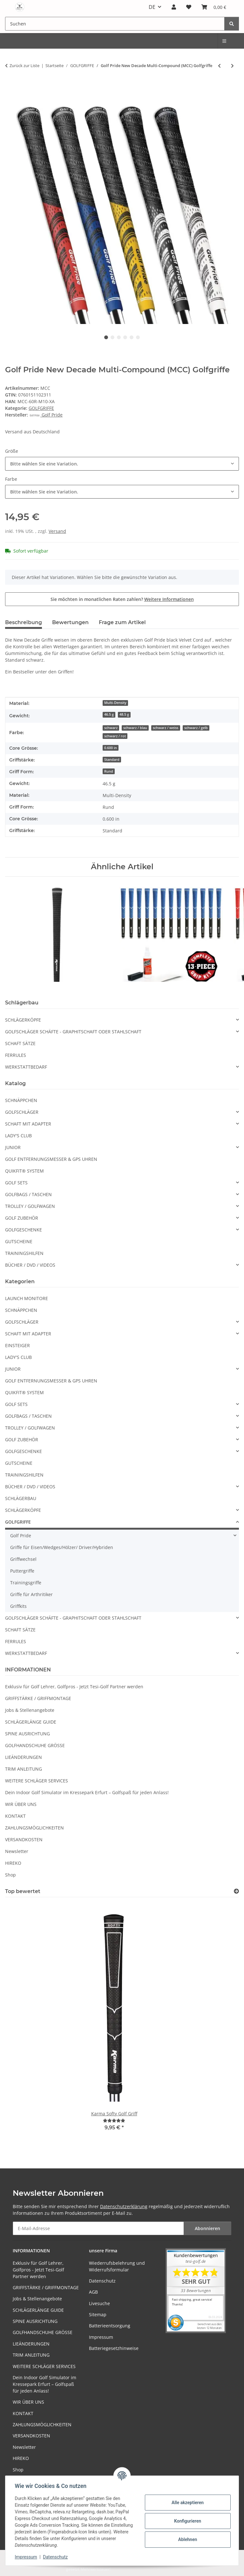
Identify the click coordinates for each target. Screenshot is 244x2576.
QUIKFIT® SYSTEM (24, 1171)
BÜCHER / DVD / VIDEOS (30, 1265)
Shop (10, 1875)
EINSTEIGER (17, 1345)
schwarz (111, 728)
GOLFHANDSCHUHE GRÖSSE (35, 1745)
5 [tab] (131, 337)
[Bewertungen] (114, 2120)
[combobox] (122, 464)
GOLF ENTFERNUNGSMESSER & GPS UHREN (51, 1159)
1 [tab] (106, 337)
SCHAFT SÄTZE (20, 1043)
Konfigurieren (186, 2521)
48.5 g (124, 714)
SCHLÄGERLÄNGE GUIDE (30, 1722)
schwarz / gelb (196, 728)
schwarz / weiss (165, 728)
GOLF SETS (16, 1183)
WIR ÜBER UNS (21, 1804)
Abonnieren (207, 2228)
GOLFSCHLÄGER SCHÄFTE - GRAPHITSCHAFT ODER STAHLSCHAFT (73, 1032)
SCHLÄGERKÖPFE (23, 1020)
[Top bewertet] (236, 1891)
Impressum (27, 2556)
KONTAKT (15, 1816)
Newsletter (16, 1851)
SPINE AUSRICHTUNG (27, 1734)
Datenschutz (56, 2556)
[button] (173, 7)
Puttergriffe (22, 1571)
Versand (57, 531)
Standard (111, 759)
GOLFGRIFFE (41, 408)
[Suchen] (231, 24)
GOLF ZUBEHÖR (21, 1218)
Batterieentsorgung (109, 2326)
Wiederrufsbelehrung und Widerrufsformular (117, 2266)
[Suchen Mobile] (115, 24)
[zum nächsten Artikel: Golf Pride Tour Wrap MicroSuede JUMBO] (232, 65)
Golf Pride (20, 1536)
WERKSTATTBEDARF (26, 1067)
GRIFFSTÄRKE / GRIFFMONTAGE (38, 1698)
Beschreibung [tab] (23, 622)
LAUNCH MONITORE (26, 1298)
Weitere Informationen (169, 599)
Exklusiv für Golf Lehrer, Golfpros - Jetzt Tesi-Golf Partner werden (74, 1687)
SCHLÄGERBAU (20, 1498)
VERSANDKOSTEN (24, 1839)
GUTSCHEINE (18, 1241)
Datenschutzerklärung (123, 2206)
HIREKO (13, 1863)
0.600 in (110, 748)
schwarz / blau (135, 728)
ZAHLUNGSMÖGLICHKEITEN (34, 1828)
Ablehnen (186, 2539)
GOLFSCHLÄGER (21, 1112)
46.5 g (109, 714)
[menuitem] (224, 41)
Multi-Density (115, 702)
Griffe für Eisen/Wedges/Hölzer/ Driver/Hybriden (61, 1547)
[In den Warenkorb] (10, 86)
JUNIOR (13, 1147)
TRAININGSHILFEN (24, 1253)
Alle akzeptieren (187, 2502)
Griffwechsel (23, 1559)
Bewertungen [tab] (70, 622)
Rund (108, 771)
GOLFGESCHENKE (23, 1230)
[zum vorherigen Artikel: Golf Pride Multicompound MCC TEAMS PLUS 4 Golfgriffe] (219, 65)
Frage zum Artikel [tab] (122, 622)
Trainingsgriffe (25, 1583)
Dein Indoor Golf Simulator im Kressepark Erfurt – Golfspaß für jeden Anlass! (87, 1792)
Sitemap (97, 2314)
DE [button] (152, 6)
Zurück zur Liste (24, 65)
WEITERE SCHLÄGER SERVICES (36, 1781)
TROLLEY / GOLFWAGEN (30, 1206)
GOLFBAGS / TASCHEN (28, 1194)
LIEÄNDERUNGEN (23, 1757)
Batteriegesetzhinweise (114, 2348)
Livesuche (99, 2303)
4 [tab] (125, 337)
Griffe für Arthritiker (31, 1594)
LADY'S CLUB (18, 1136)
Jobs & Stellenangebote (29, 1710)
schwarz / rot (115, 736)
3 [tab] (119, 337)
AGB (93, 2292)
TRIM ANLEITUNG (23, 1769)
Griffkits (18, 1606)
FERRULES (15, 1055)
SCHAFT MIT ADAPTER (28, 1124)
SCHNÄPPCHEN (21, 1100)
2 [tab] (112, 337)
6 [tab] (138, 337)
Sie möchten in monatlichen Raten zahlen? (122, 599)
